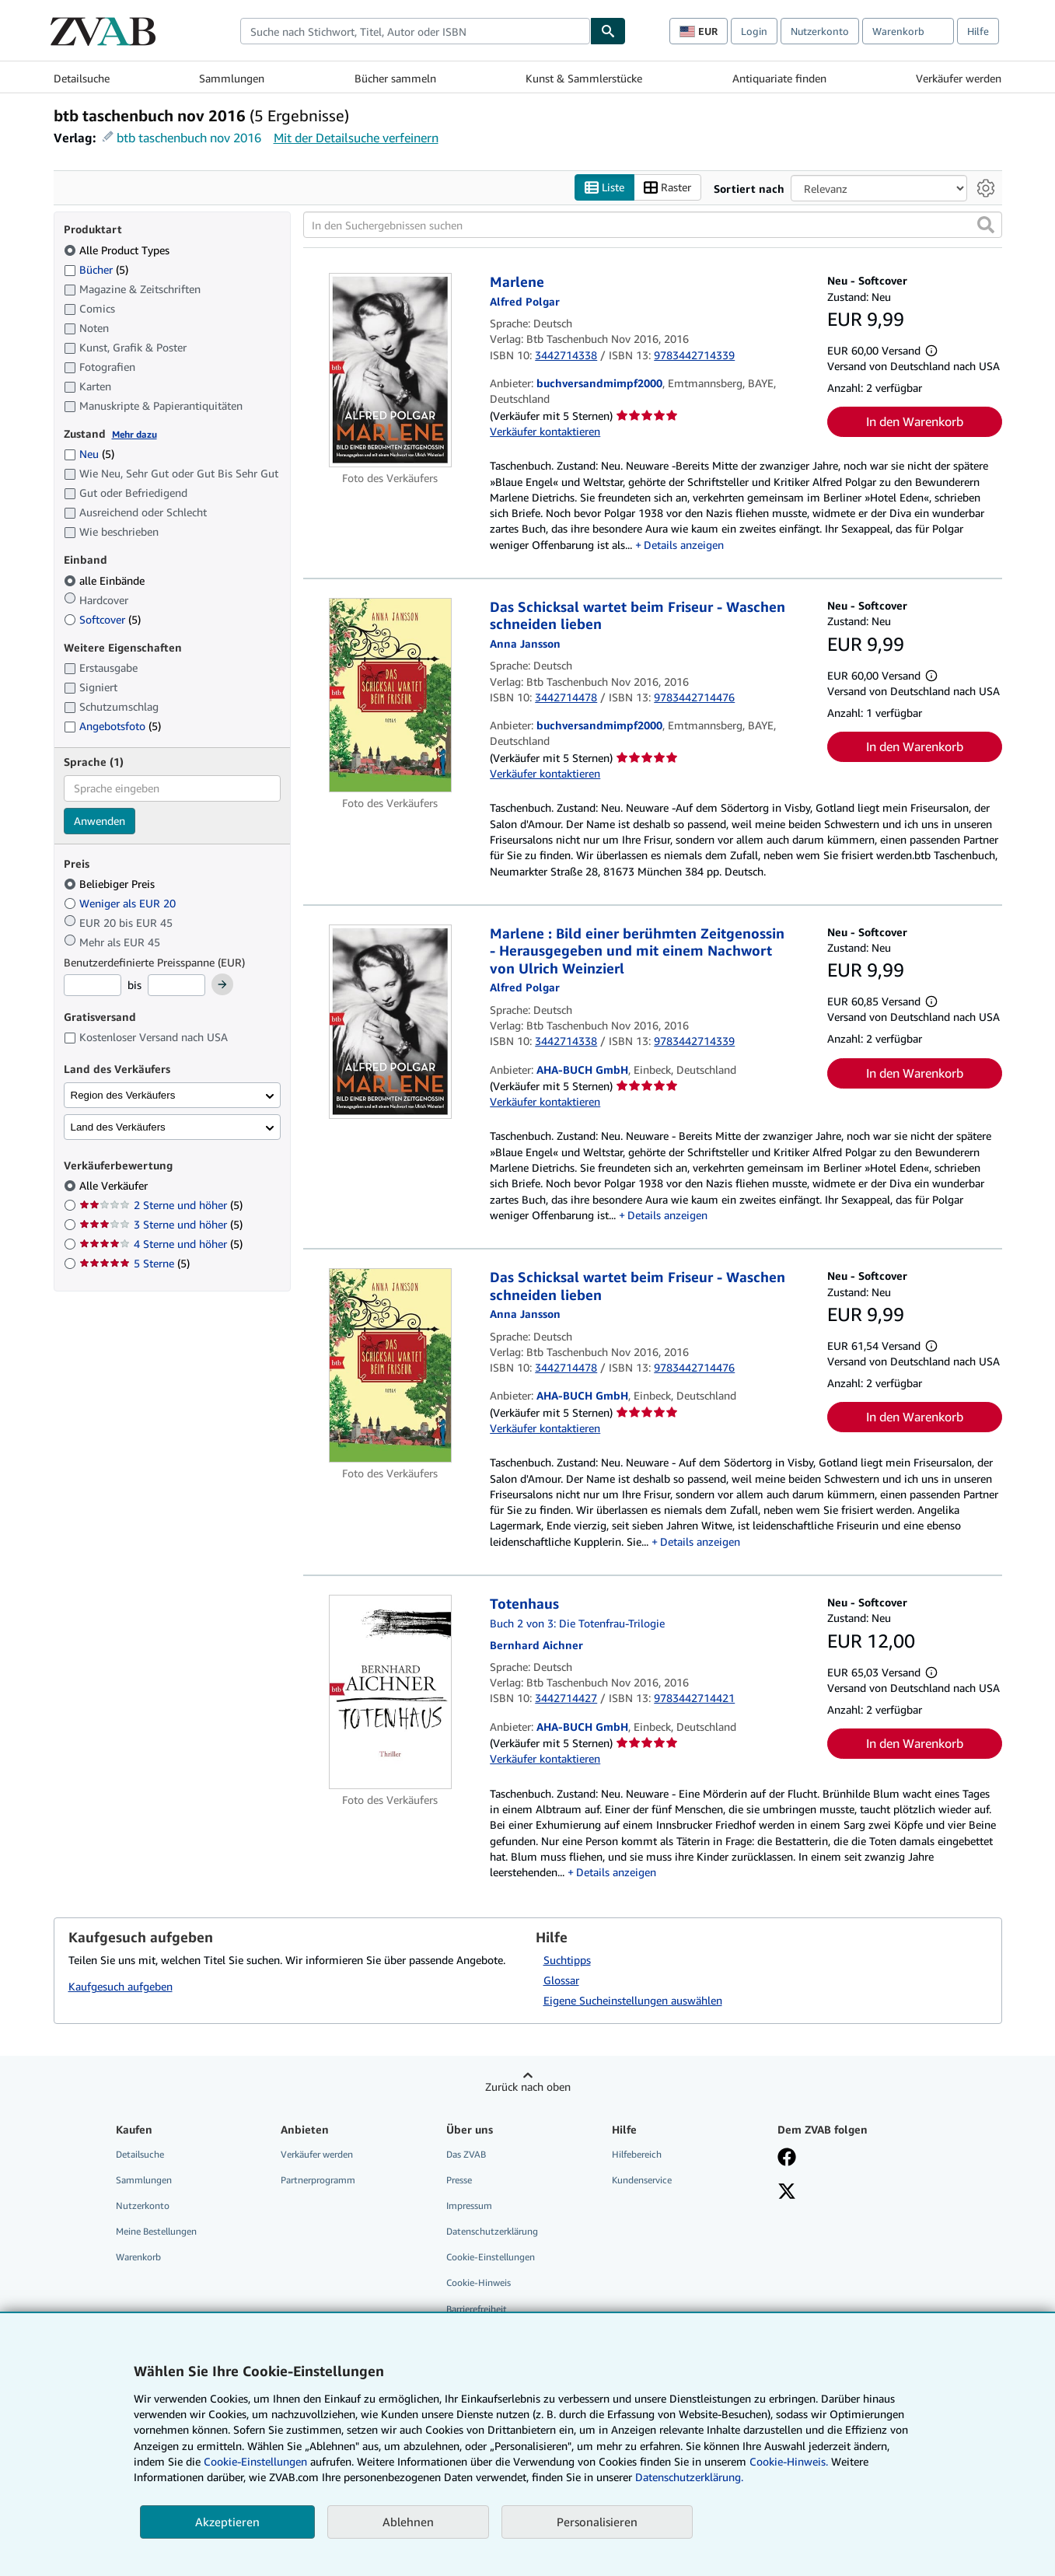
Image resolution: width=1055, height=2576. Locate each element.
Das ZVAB (466, 2154)
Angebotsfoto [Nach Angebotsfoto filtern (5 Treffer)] (112, 725)
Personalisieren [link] (597, 2522)
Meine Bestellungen (156, 2231)
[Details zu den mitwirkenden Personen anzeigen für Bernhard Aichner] (536, 1645)
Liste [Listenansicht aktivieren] (604, 187)
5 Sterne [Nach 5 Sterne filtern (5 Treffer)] (134, 1263)
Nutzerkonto (820, 31)
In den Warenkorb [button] (914, 421)
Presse (459, 2180)
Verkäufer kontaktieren (545, 431)
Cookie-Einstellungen (255, 2461)
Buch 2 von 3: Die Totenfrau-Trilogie (577, 1623)
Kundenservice (642, 2180)
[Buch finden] (608, 31)
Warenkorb (138, 2257)
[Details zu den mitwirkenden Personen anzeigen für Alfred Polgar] (525, 301)
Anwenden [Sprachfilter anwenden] (99, 820)
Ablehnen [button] (408, 2522)
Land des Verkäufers (118, 1127)
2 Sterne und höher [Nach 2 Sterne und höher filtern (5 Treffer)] (161, 1204)
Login (754, 31)
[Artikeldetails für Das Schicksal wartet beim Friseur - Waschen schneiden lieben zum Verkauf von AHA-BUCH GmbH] (390, 1365)
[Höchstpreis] (176, 985)
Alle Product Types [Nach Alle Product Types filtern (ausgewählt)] (118, 250)
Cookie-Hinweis (478, 2282)
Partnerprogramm (318, 2180)
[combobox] (415, 31)
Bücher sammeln (395, 78)
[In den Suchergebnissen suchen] (652, 224)
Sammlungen (231, 78)
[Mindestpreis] (92, 985)
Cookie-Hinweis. (788, 2461)
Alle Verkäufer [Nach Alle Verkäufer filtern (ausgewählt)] (115, 1185)
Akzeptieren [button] (227, 2522)
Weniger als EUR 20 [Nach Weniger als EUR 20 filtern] (121, 903)
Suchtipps (567, 1959)
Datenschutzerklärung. (689, 2476)
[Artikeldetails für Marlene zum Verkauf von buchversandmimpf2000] (390, 370)
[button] (985, 224)
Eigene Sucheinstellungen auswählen (632, 2000)
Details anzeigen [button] (684, 544)
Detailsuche (82, 78)
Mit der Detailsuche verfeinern (356, 137)
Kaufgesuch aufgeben (120, 1986)
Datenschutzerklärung (492, 2231)
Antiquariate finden (779, 78)
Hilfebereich (637, 2154)
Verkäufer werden (958, 78)
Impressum (469, 2205)
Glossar (561, 1980)
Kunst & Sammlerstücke (584, 78)
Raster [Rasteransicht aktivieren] (667, 187)
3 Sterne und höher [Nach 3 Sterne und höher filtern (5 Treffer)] (161, 1224)
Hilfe (978, 31)
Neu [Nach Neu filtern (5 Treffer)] (89, 453)
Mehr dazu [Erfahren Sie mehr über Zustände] (134, 434)
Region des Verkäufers (123, 1095)
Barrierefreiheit (476, 2309)
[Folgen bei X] (786, 2192)
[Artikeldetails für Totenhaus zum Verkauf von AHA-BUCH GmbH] (390, 1692)
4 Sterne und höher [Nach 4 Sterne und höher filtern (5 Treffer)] (161, 1243)
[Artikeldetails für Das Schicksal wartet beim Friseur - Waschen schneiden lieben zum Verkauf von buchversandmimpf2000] (390, 695)
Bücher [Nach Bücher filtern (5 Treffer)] (96, 269)
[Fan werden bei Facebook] (786, 2158)
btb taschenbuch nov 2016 (189, 137)
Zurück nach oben (528, 2086)
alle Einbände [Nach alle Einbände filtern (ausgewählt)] (106, 580)
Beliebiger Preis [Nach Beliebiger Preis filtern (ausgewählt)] (111, 883)
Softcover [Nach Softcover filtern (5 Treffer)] (102, 619)
